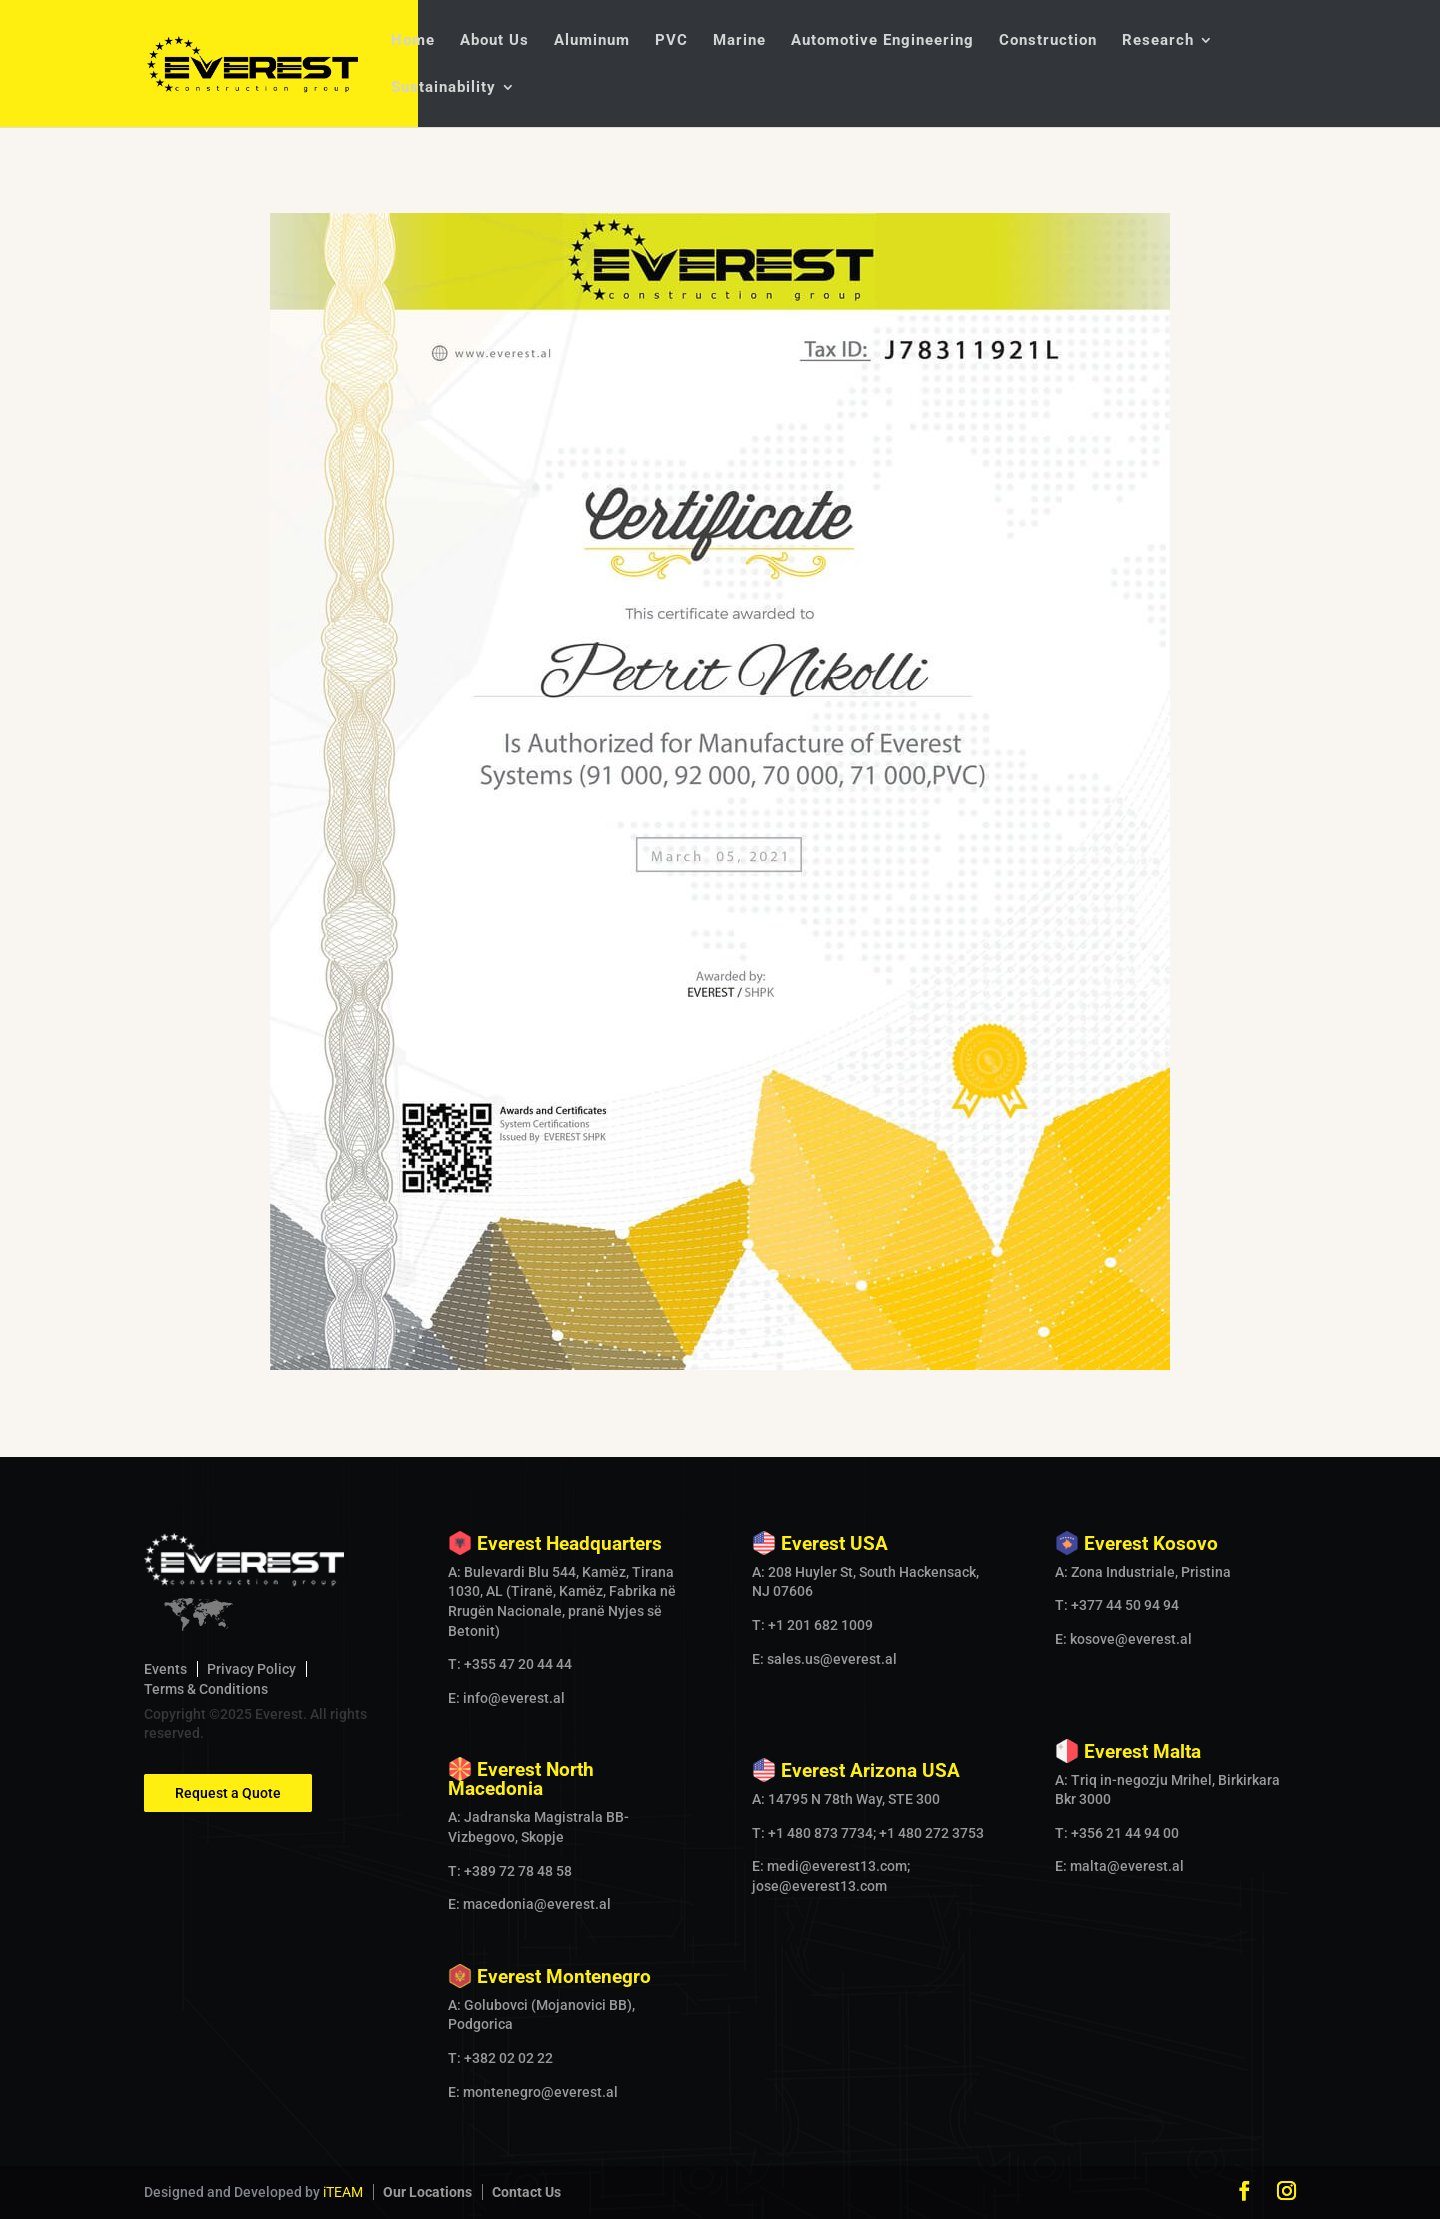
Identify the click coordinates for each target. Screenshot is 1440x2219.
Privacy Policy (251, 1669)
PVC (671, 41)
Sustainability (443, 88)
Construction (1048, 41)
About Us (494, 41)
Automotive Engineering (882, 41)
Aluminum (592, 41)
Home (413, 41)
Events (165, 1669)
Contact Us (526, 2192)
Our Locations (427, 2192)
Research (1158, 41)
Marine (739, 41)
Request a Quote (228, 1793)
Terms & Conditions (206, 1689)
